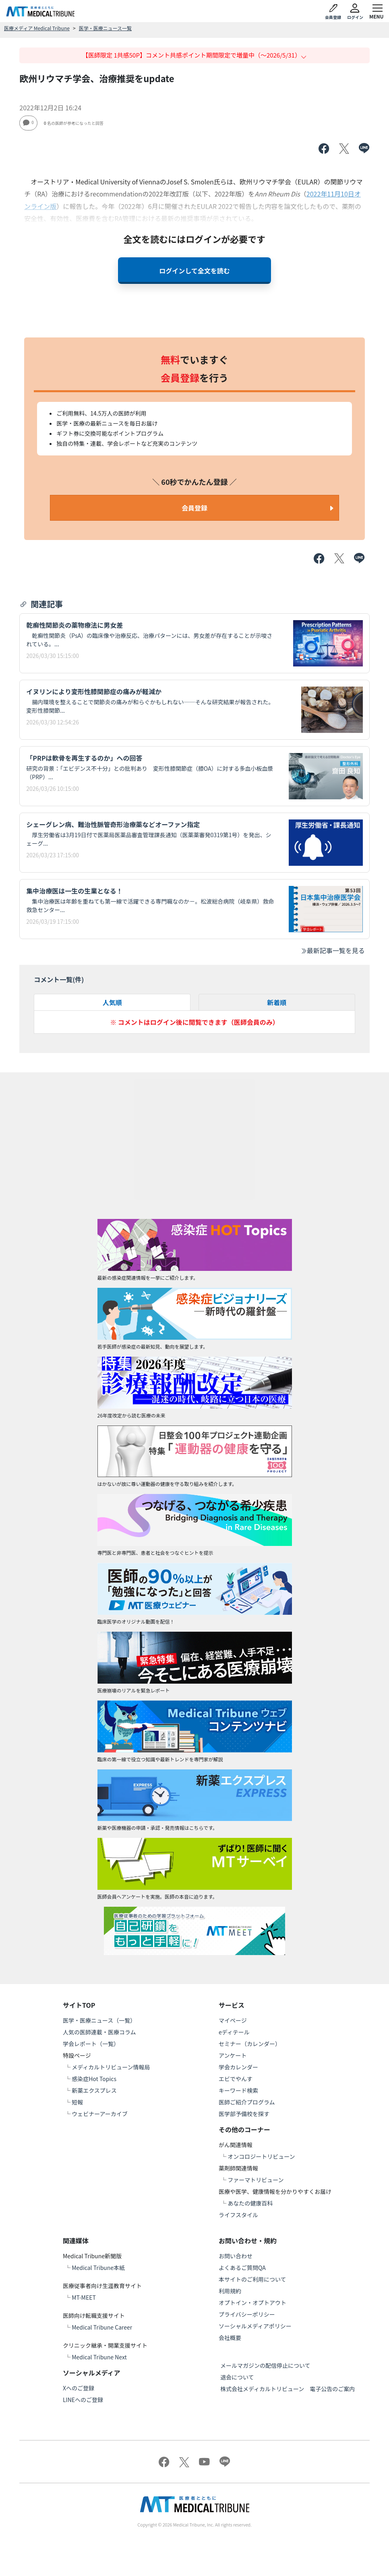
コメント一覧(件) (59, 979)
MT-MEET (84, 2297)
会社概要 (230, 2338)
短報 (77, 2102)
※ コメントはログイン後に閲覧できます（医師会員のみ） (194, 1022)
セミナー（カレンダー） (250, 2044)
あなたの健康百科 (250, 2203)
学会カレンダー (238, 2067)
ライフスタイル (238, 2215)
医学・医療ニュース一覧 (105, 28)
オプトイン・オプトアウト (252, 2303)
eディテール (234, 2032)
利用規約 (230, 2291)
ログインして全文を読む (194, 270)
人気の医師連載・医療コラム (99, 2032)
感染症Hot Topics (94, 2079)
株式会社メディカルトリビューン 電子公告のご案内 (287, 2389)
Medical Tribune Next (99, 2357)
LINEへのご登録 (83, 2400)
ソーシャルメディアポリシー (255, 2326)
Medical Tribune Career (102, 2327)
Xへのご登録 (78, 2388)
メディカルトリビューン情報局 (111, 2067)
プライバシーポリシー (247, 2314)
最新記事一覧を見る (332, 950)
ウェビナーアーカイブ (100, 2114)
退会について (237, 2377)
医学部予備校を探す (244, 2114)
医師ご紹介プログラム (247, 2102)
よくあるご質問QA (242, 2268)
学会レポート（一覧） (91, 2044)
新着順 (276, 1002)
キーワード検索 (238, 2090)
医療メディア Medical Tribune (37, 28)
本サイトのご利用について (252, 2279)
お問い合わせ (235, 2256)
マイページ (233, 2020)
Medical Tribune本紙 (98, 2268)
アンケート (232, 2055)
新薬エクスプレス (94, 2090)
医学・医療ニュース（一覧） (99, 2020)
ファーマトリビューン (255, 2180)
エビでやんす (235, 2079)
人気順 (112, 1002)
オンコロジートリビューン (261, 2156)
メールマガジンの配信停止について (265, 2365)
